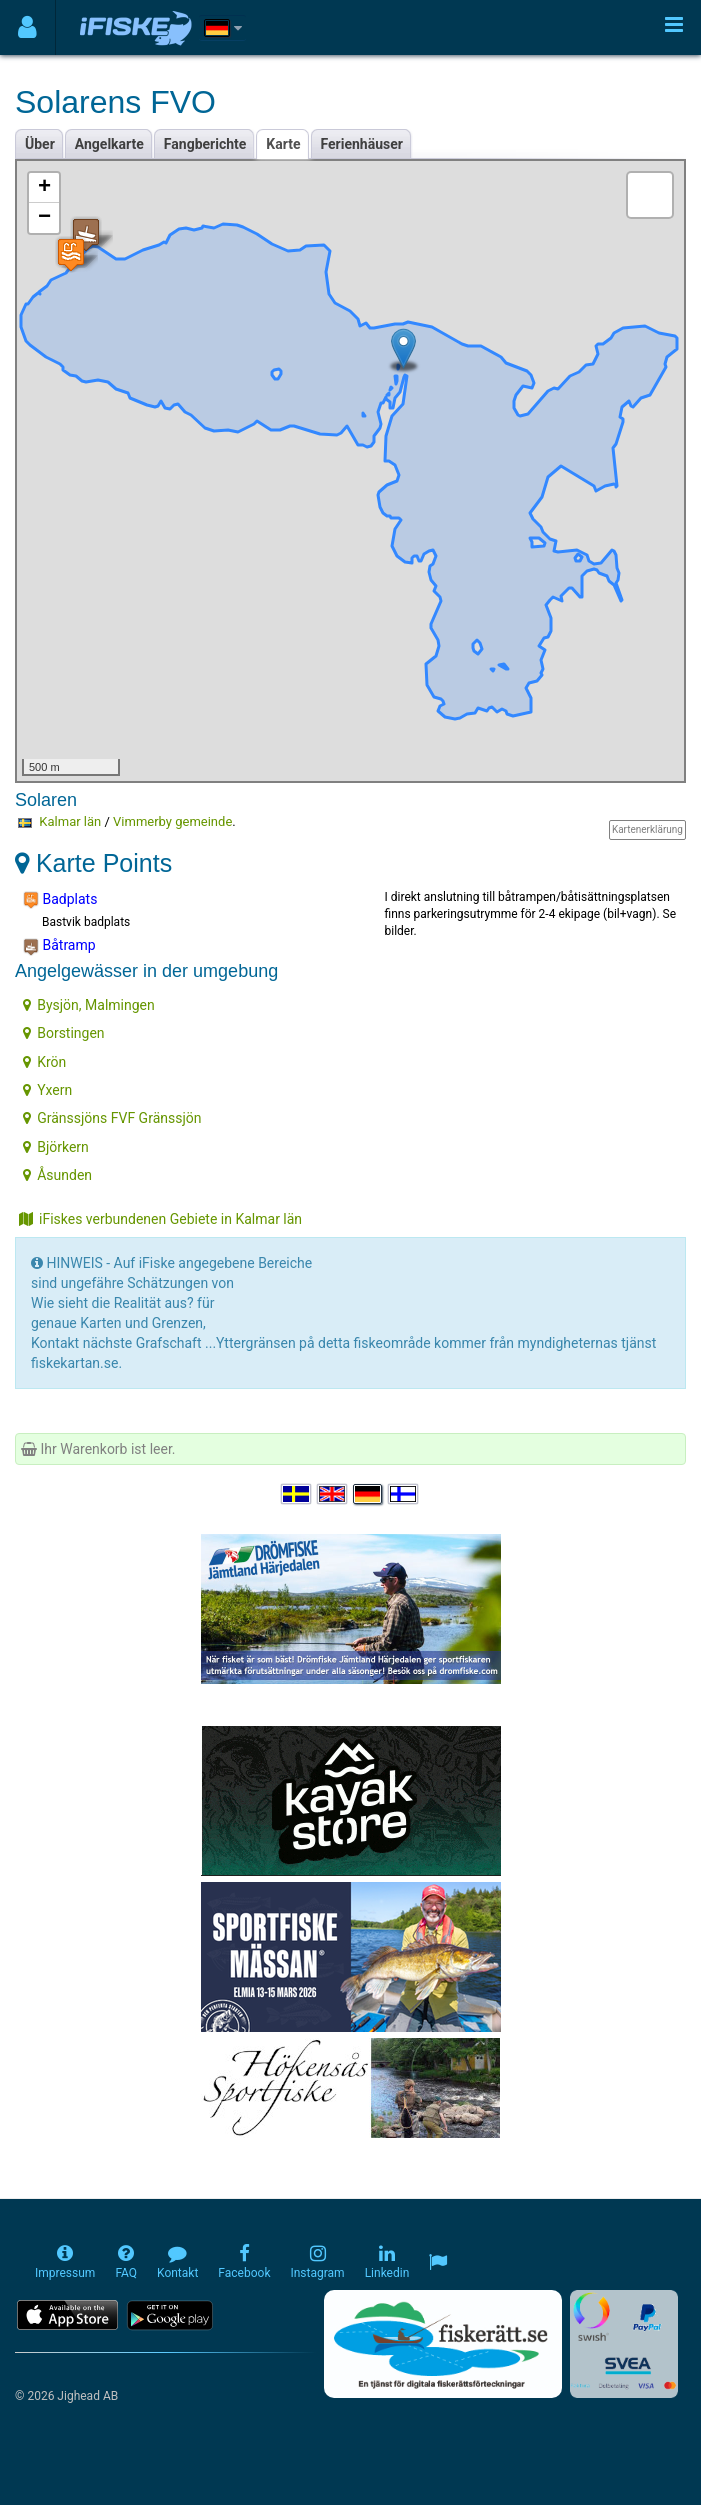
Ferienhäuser (362, 144)
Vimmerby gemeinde (172, 821)
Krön (44, 1062)
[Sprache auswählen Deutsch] (369, 1494)
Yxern (47, 1090)
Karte (283, 144)
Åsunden (57, 1175)
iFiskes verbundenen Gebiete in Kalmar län (160, 1219)
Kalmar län (70, 821)
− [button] (44, 218)
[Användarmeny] (27, 27)
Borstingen (63, 1033)
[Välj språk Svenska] (297, 1494)
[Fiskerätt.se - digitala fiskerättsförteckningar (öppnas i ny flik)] (443, 2344)
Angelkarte (109, 144)
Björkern (56, 1147)
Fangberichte (205, 144)
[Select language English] (333, 1494)
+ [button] (44, 188)
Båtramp (59, 946)
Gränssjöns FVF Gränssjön (112, 1118)
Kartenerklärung (647, 829)
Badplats (60, 900)
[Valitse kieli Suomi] (404, 1494)
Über (40, 144)
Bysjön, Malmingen (89, 1005)
